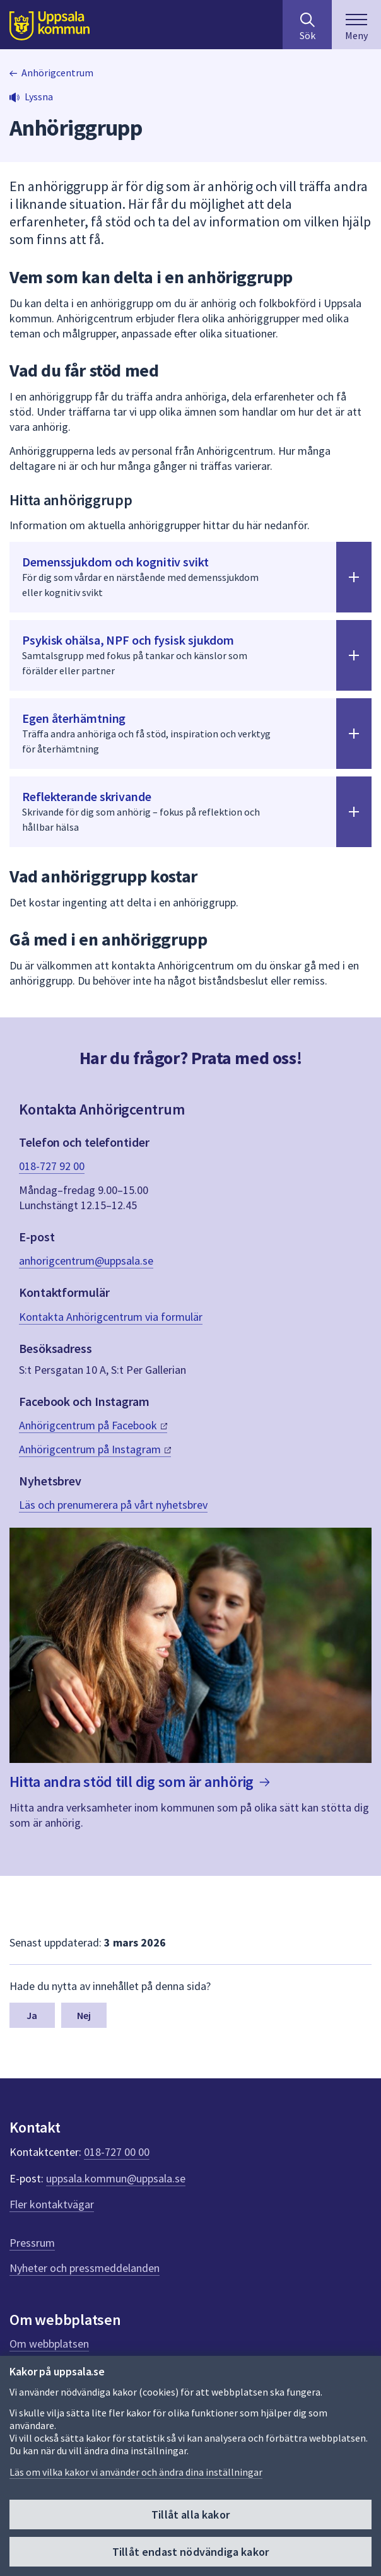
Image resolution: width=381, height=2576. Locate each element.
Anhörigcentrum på (93, 1425)
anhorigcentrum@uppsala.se (86, 1260)
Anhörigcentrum (57, 72)
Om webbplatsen (49, 2343)
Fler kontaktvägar (51, 2204)
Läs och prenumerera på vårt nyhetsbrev (113, 1504)
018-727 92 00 (52, 1166)
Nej (84, 2015)
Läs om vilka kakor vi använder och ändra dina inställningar (135, 2472)
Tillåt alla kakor (190, 2514)
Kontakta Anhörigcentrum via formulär (110, 1316)
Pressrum (32, 2242)
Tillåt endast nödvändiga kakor (190, 2551)
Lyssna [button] (39, 96)
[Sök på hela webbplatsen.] (307, 24)
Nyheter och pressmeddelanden (84, 2268)
